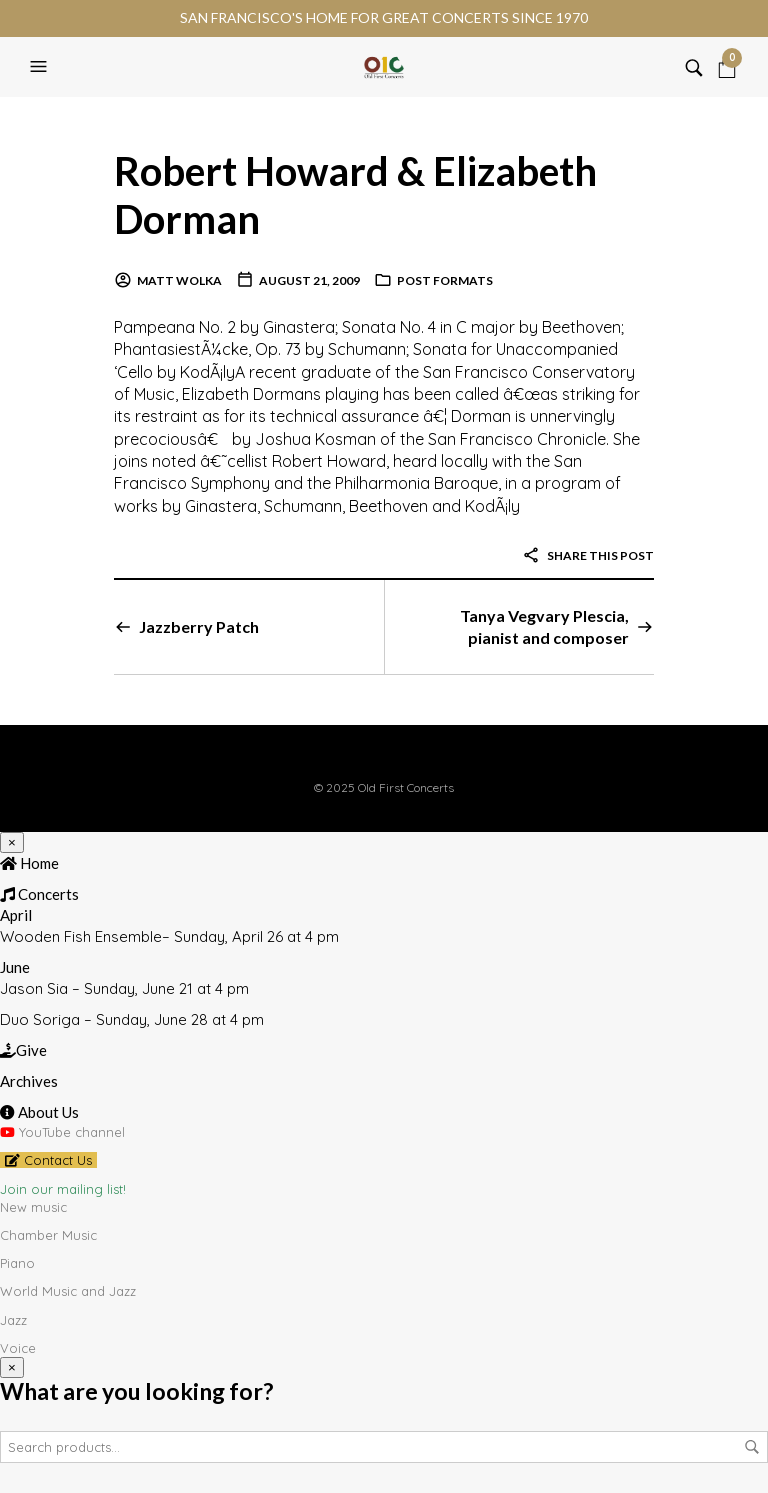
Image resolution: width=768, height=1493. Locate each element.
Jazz (13, 1320)
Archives (29, 1081)
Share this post (588, 555)
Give (23, 1050)
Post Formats (445, 280)
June (15, 967)
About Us (39, 1112)
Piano (17, 1263)
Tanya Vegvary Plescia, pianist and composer (544, 626)
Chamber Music (48, 1235)
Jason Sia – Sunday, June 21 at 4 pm (124, 988)
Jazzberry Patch (199, 626)
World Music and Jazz (68, 1291)
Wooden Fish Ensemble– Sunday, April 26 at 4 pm (169, 936)
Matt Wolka (179, 280)
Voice (18, 1348)
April (16, 915)
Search (752, 1447)
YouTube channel (62, 1132)
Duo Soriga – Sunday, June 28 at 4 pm (132, 1019)
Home (29, 863)
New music (33, 1207)
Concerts (39, 894)
